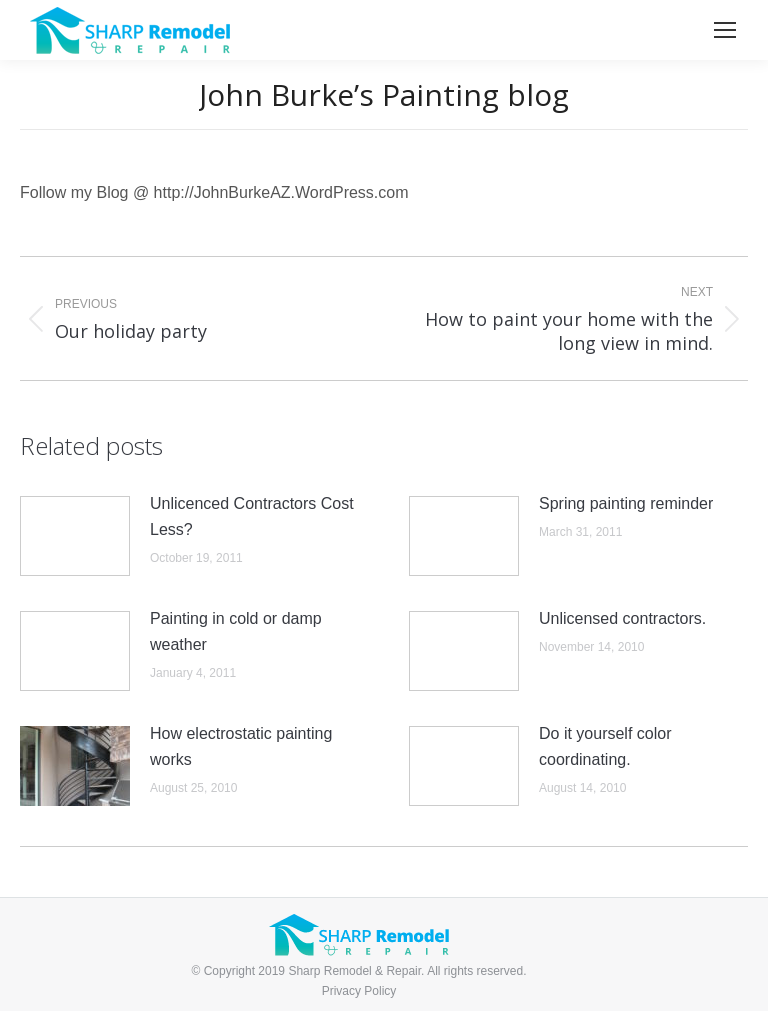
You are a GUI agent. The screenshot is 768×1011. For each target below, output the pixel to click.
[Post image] (75, 536)
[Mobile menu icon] (725, 30)
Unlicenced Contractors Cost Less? (252, 516)
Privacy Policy (359, 991)
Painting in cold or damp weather (236, 631)
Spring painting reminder (626, 503)
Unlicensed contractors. (622, 618)
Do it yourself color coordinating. (605, 746)
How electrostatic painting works (241, 746)
